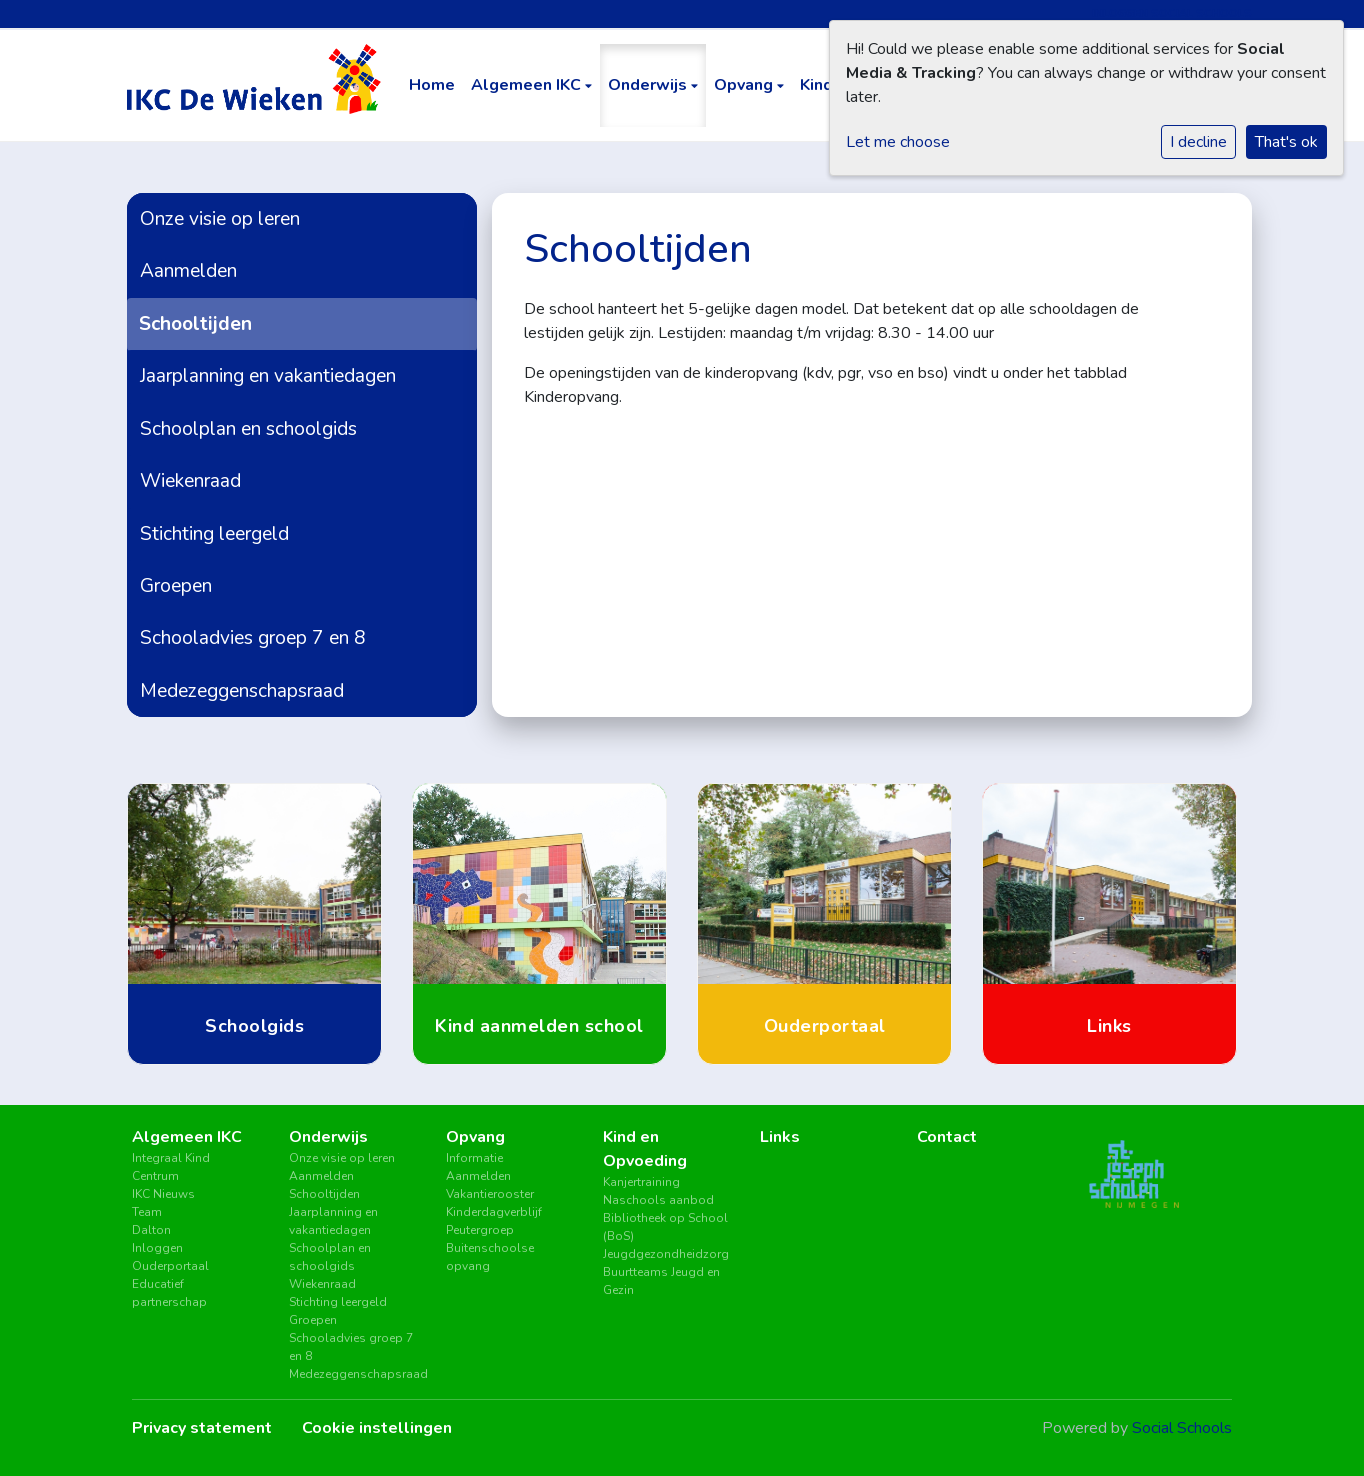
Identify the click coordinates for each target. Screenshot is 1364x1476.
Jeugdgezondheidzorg (666, 1254)
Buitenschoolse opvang (490, 1257)
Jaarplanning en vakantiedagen (268, 376)
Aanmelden (188, 271)
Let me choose (898, 142)
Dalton (151, 1230)
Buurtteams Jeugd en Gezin (661, 1281)
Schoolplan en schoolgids (248, 429)
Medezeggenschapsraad (242, 691)
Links (780, 1137)
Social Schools (1182, 1428)
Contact (947, 1137)
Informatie (474, 1158)
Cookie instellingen (377, 1428)
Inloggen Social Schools (1172, 13)
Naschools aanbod (658, 1200)
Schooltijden (195, 324)
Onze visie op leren (220, 219)
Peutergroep (480, 1230)
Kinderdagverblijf (494, 1212)
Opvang (745, 85)
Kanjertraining (641, 1182)
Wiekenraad (190, 481)
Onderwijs (649, 85)
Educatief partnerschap (169, 1293)
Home (432, 85)
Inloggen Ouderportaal (170, 1257)
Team (147, 1212)
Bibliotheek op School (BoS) (665, 1227)
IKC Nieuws (163, 1194)
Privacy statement (202, 1428)
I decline (1198, 142)
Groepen (176, 586)
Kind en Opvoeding (645, 1149)
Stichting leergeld (214, 534)
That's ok (1286, 142)
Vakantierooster (490, 1194)
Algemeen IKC (528, 85)
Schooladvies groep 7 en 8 (253, 638)
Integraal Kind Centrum (171, 1167)
